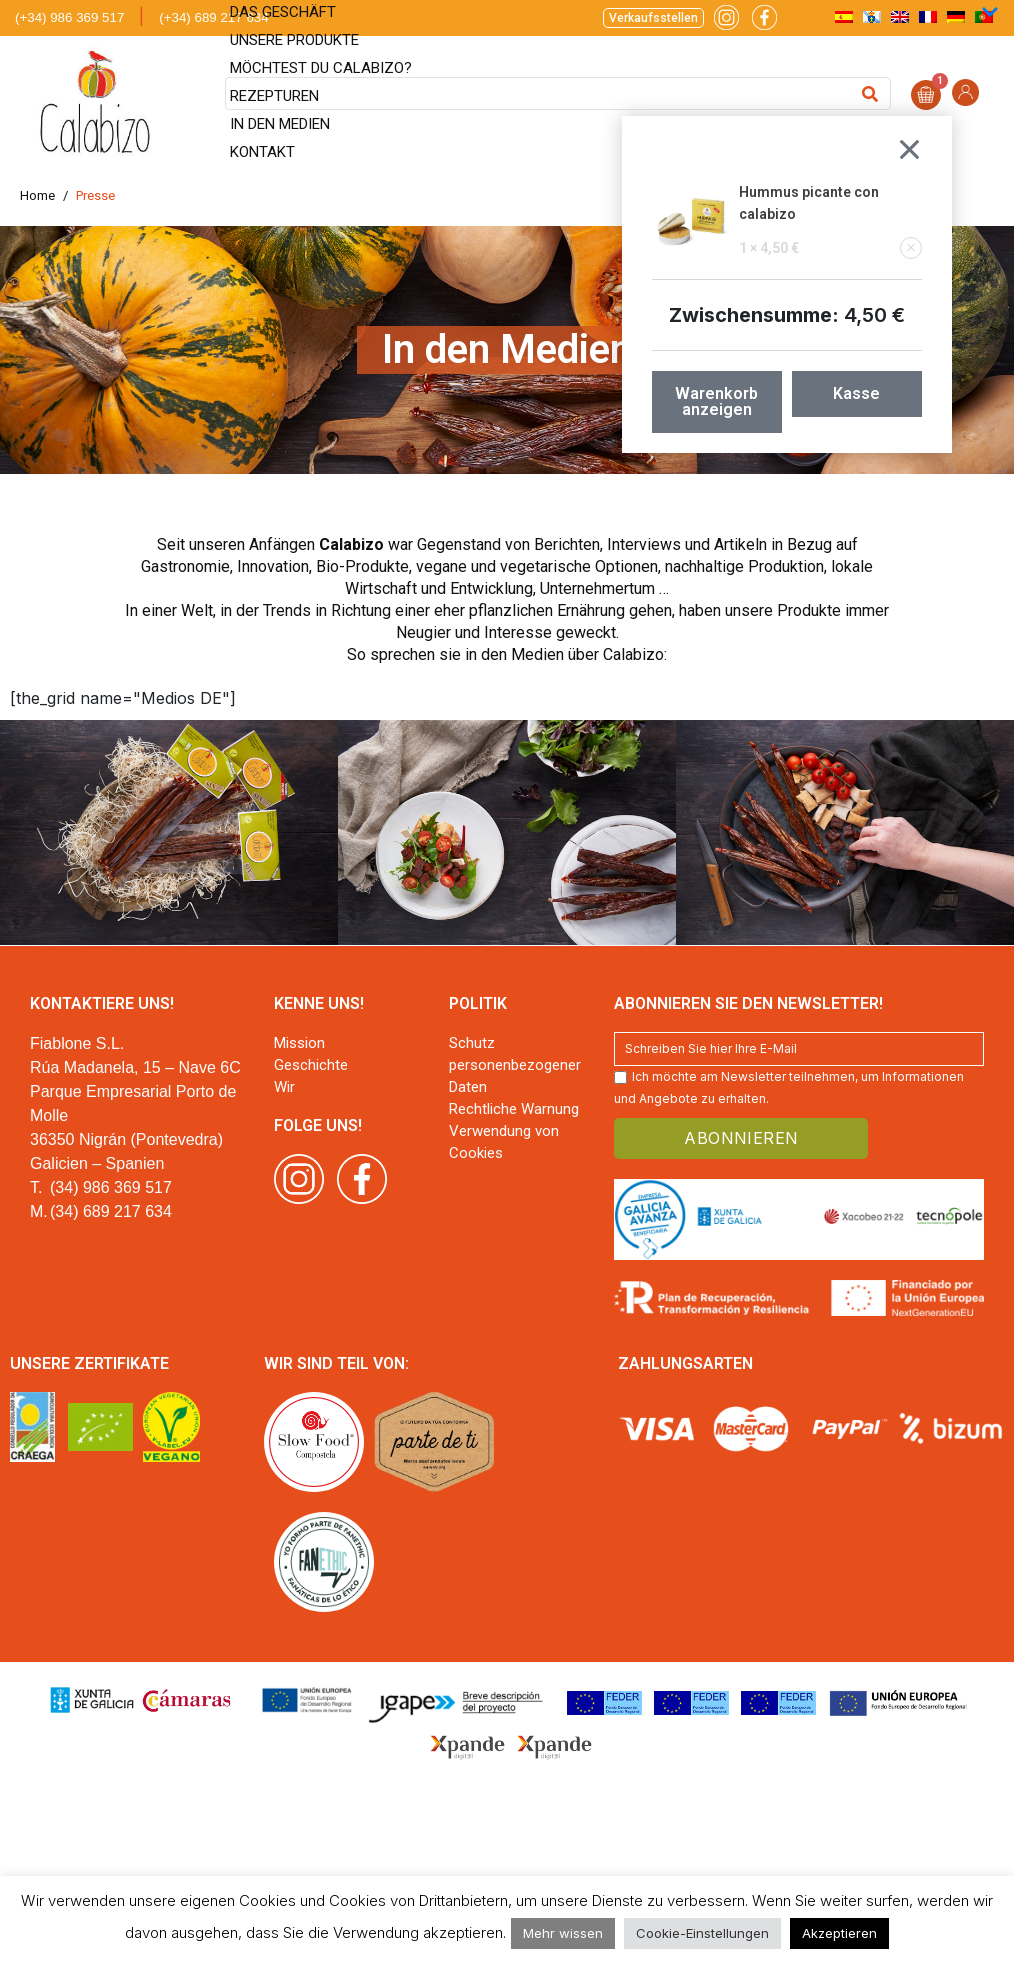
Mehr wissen (563, 1933)
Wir (284, 1087)
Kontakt (262, 152)
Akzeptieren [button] (839, 1933)
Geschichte (311, 1065)
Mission (299, 1043)
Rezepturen (274, 96)
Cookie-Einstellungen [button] (702, 1933)
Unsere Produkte (294, 40)
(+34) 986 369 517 (69, 17)
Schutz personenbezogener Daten (515, 1065)
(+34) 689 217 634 (213, 17)
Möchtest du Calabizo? (321, 68)
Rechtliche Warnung (514, 1109)
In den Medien (280, 124)
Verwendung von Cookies (504, 1142)
